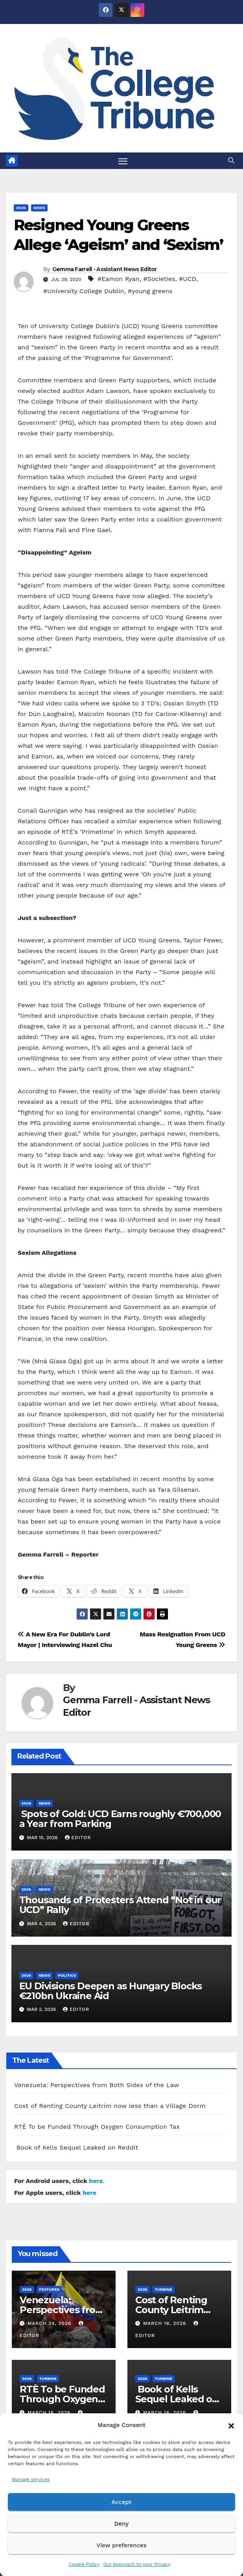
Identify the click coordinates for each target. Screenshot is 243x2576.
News (39, 208)
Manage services (31, 2479)
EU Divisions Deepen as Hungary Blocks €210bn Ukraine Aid (110, 1990)
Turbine (163, 2289)
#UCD (187, 279)
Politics (67, 1975)
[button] (231, 2425)
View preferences (121, 2545)
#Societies (159, 279)
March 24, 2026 (51, 2323)
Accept (121, 2502)
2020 (21, 208)
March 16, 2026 (165, 2323)
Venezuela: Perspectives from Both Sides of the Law (96, 2085)
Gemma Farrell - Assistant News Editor (104, 269)
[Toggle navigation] (123, 161)
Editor (78, 1838)
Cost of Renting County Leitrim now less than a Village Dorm (110, 2106)
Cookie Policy (84, 2564)
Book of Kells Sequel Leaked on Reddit (76, 2148)
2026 (26, 1803)
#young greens (150, 291)
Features (49, 2289)
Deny (121, 2523)
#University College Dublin (83, 291)
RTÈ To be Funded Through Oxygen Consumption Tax (97, 2127)
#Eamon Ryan (119, 279)
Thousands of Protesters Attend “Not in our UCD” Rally (120, 1905)
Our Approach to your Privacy (136, 2564)
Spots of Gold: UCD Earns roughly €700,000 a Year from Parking (120, 1819)
